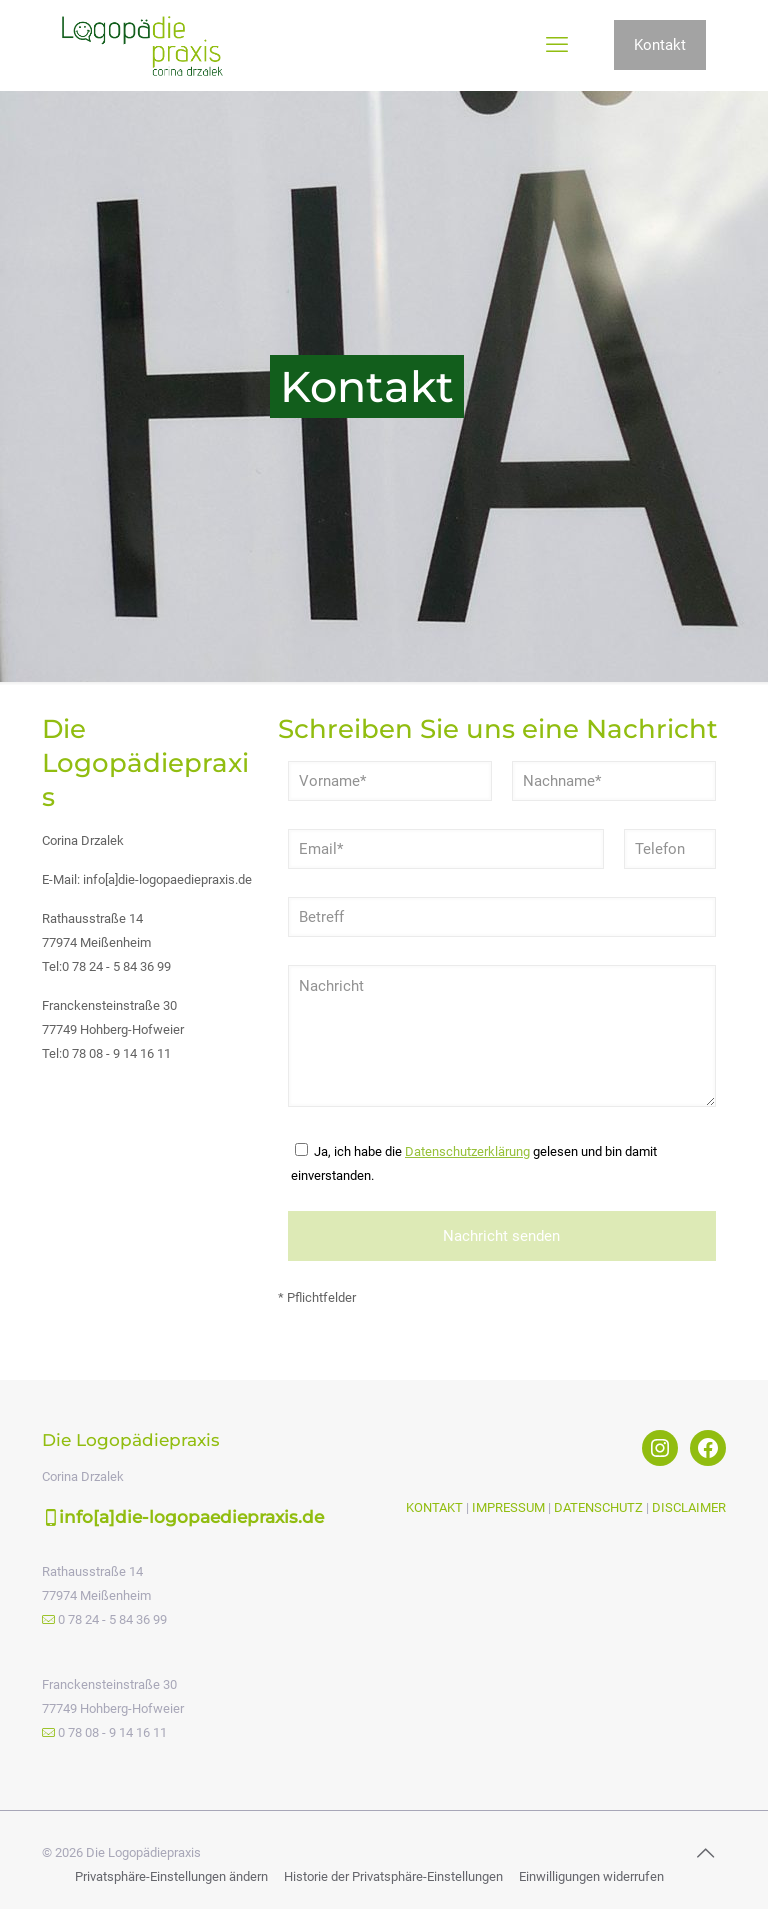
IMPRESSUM (508, 1507)
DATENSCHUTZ (598, 1507)
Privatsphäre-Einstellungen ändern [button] (171, 1876)
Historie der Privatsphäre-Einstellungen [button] (393, 1876)
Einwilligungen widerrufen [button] (591, 1876)
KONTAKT (436, 1507)
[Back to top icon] (705, 1853)
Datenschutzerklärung (467, 1151)
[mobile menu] (557, 45)
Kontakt (660, 45)
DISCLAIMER (689, 1507)
